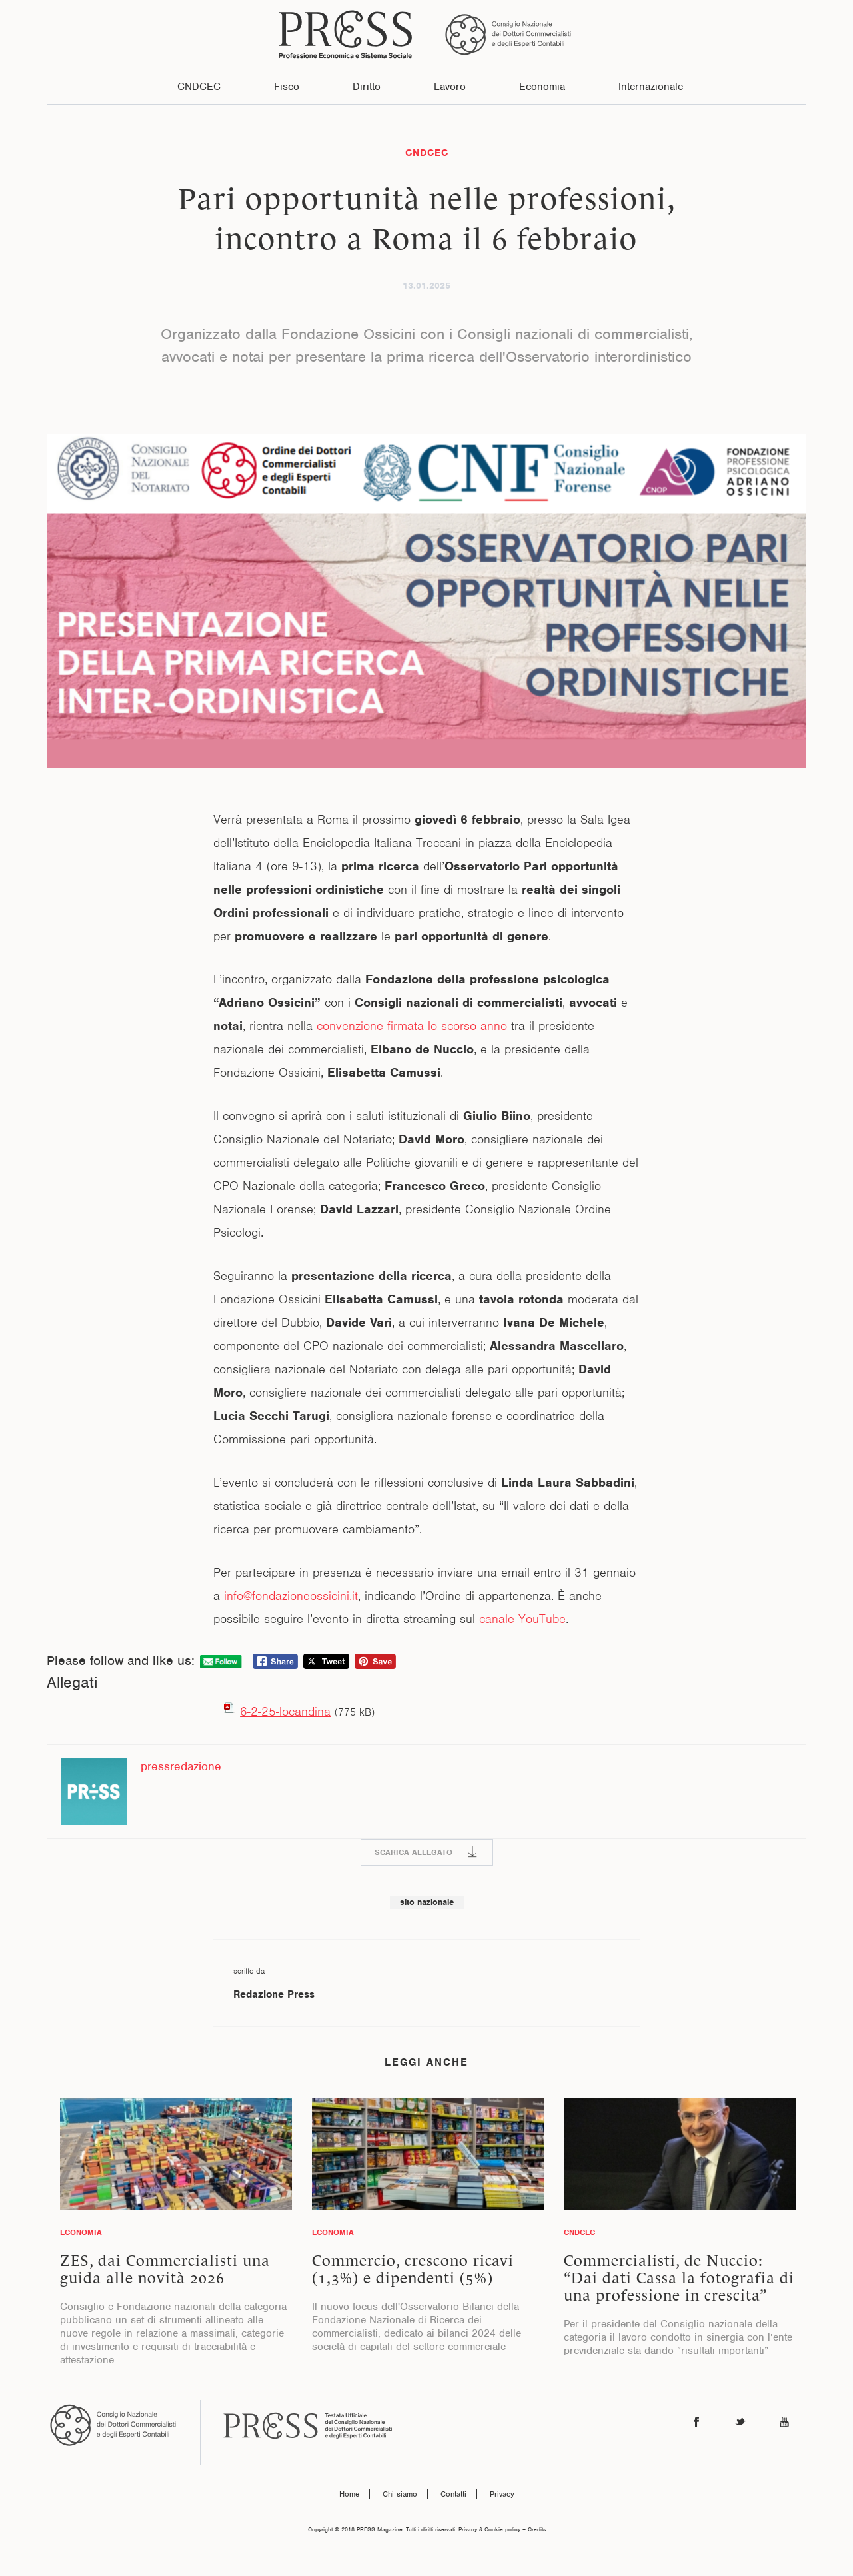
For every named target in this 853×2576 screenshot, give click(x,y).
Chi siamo (400, 2494)
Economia (542, 86)
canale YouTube (522, 1618)
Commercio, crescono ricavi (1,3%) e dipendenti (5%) (413, 2269)
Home (349, 2494)
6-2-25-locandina (285, 1711)
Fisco (286, 86)
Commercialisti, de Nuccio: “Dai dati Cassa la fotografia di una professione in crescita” (679, 2278)
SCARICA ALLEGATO (413, 1852)
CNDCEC (199, 86)
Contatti (453, 2494)
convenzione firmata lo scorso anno (412, 1025)
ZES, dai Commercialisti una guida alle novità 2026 (165, 2269)
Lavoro (450, 86)
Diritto (367, 86)
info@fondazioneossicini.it (291, 1595)
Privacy (502, 2494)
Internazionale (650, 86)
